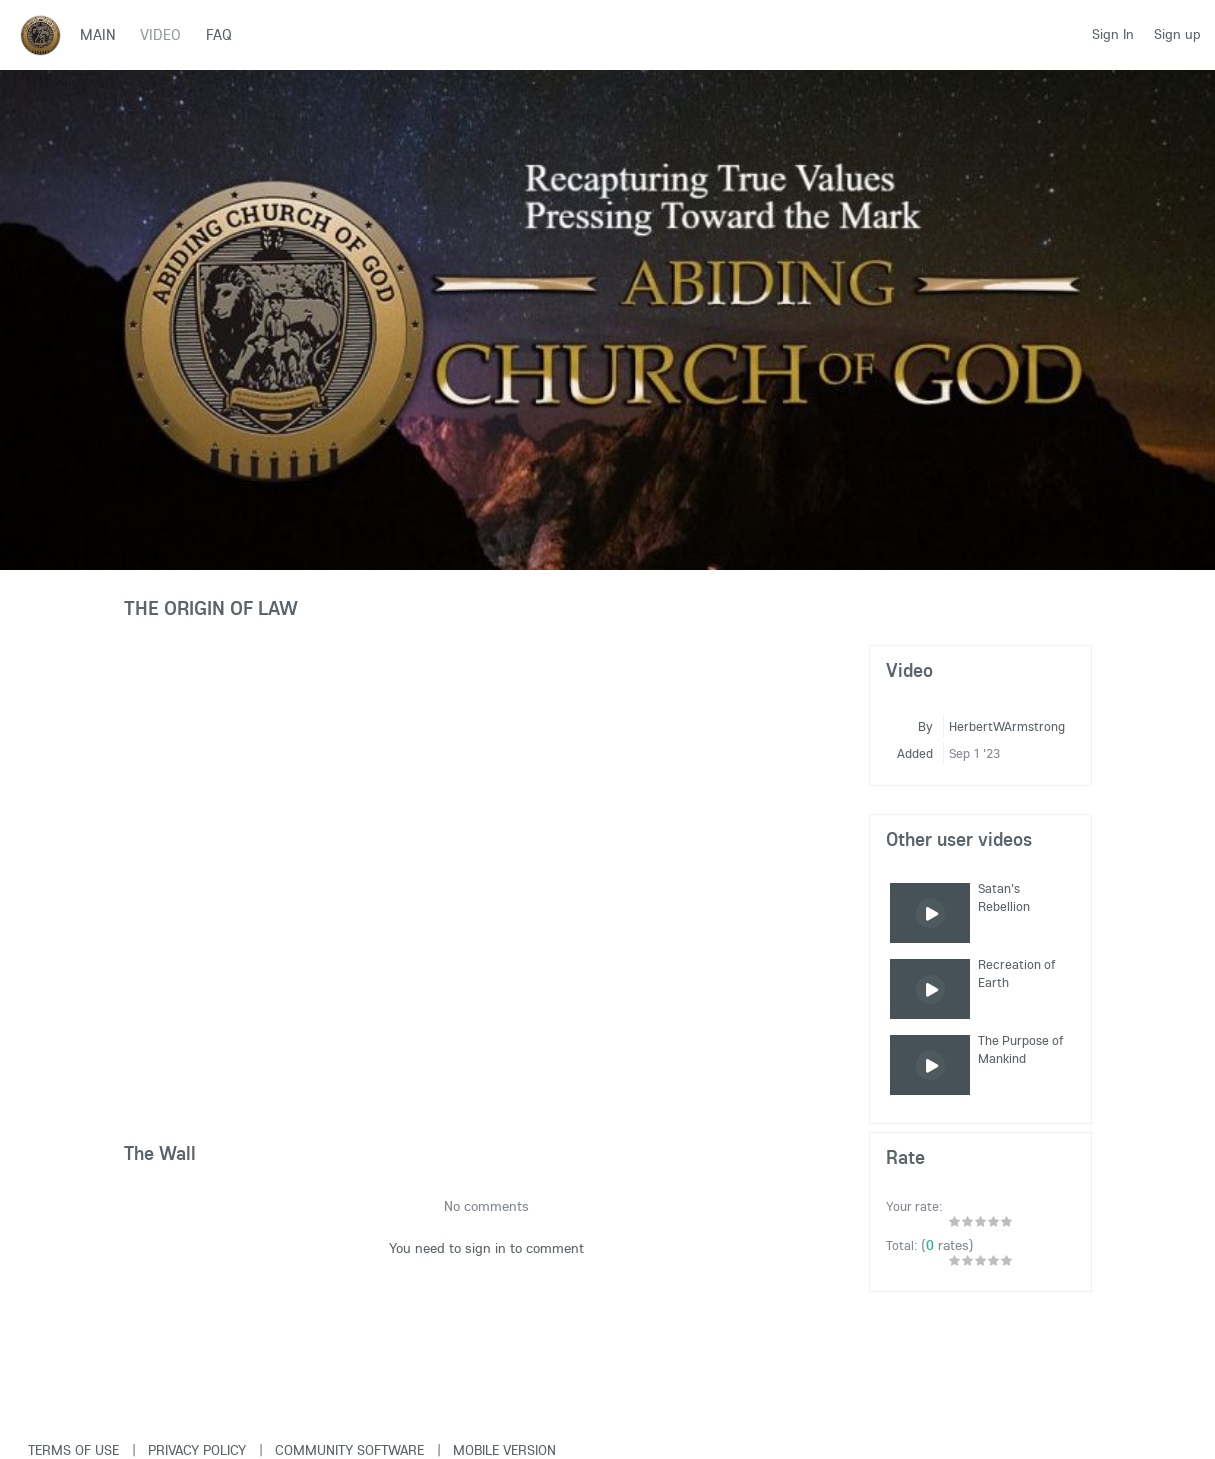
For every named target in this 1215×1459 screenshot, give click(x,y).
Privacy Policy (197, 1450)
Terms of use (73, 1450)
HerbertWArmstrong (1007, 726)
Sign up (1177, 34)
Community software (349, 1450)
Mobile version (504, 1450)
